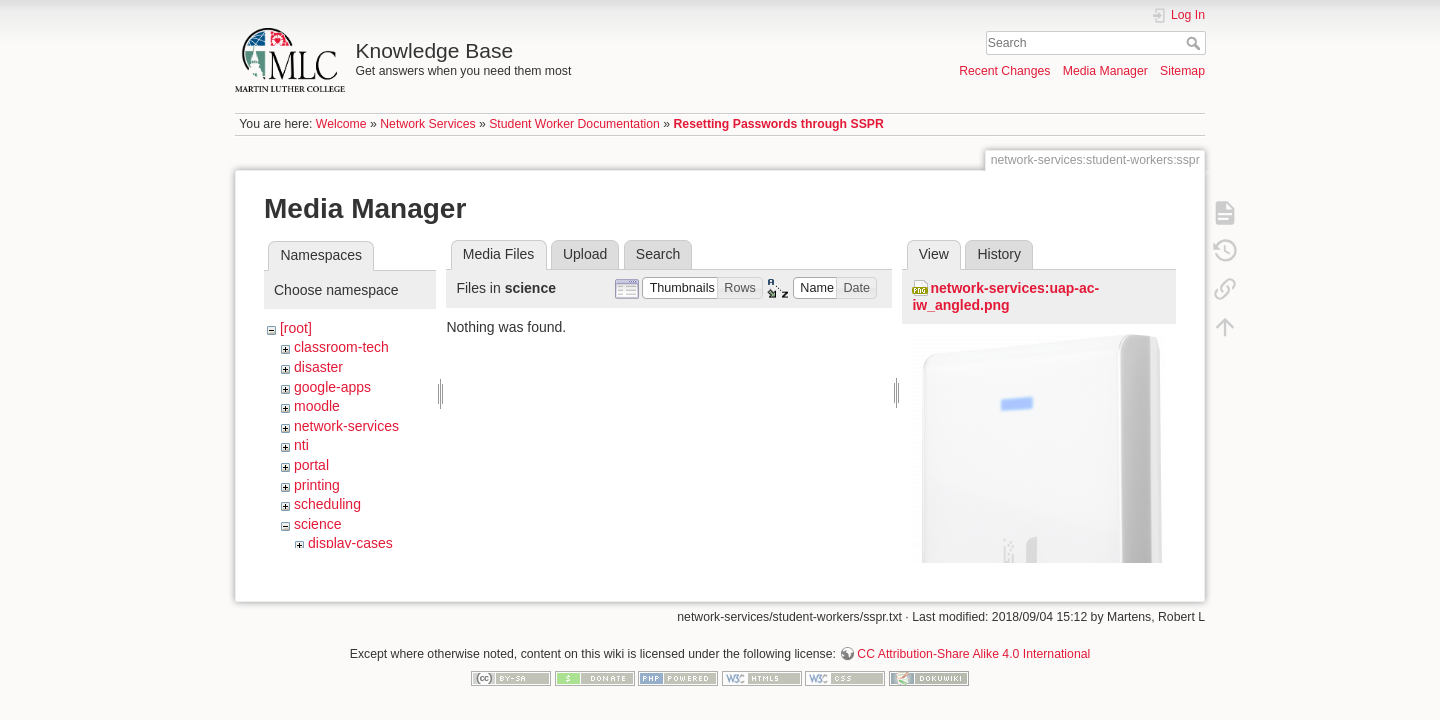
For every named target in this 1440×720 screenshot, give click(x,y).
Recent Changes (1004, 71)
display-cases (350, 543)
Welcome (341, 124)
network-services (346, 426)
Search (1195, 43)
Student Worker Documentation (574, 124)
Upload (585, 254)
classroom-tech (341, 347)
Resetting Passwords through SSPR (779, 124)
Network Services (427, 124)
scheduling (327, 504)
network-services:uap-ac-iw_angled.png (1005, 296)
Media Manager (1105, 71)
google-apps (332, 387)
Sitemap (1182, 71)
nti (301, 445)
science (317, 524)
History (999, 254)
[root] (296, 328)
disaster (318, 367)
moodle (317, 406)
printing (317, 485)
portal (311, 465)
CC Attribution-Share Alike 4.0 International (973, 654)
